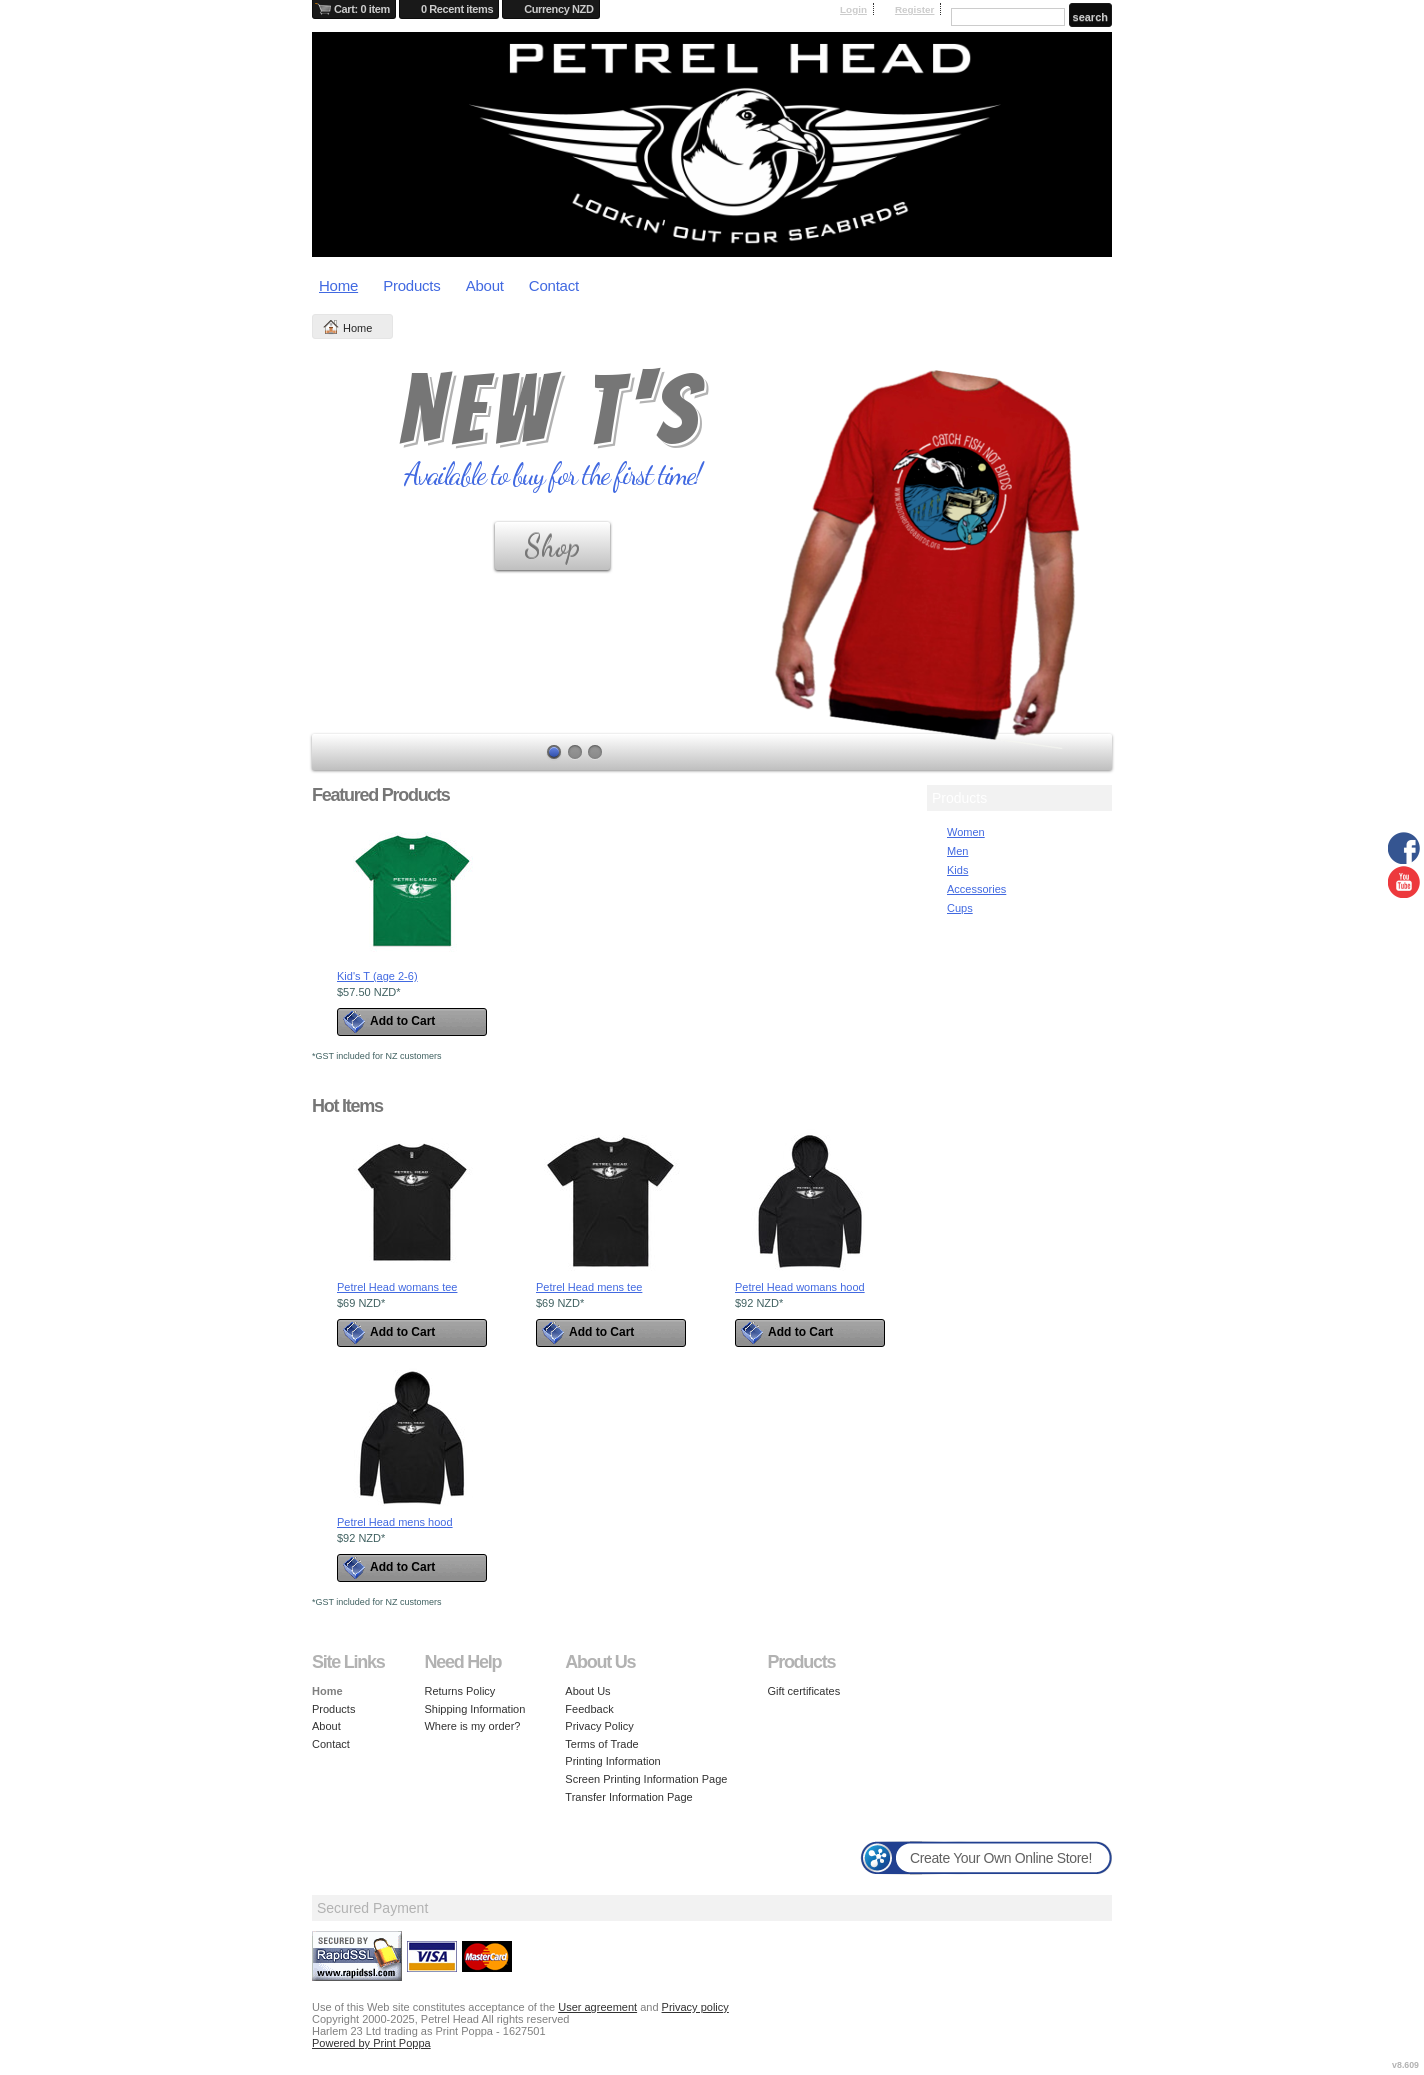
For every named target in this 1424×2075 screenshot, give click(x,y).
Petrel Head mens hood (395, 1522)
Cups (960, 908)
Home (338, 285)
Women (966, 832)
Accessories (976, 889)
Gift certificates (803, 1691)
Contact (554, 285)
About (485, 285)
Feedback (589, 1709)
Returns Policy (459, 1691)
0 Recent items (457, 9)
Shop (552, 546)
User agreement (597, 2007)
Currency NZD (558, 9)
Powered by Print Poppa (371, 2043)
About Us (587, 1691)
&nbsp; (412, 891)
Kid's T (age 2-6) (377, 976)
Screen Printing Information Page (646, 1779)
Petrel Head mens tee (589, 1287)
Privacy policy (695, 2007)
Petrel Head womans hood (800, 1287)
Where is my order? (472, 1726)
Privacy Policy (599, 1726)
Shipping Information (474, 1709)
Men (957, 851)
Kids (957, 870)
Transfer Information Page (628, 1797)
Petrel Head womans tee (397, 1287)
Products (411, 285)
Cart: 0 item (362, 9)
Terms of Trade (601, 1744)
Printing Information (612, 1761)
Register (915, 9)
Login (853, 9)
